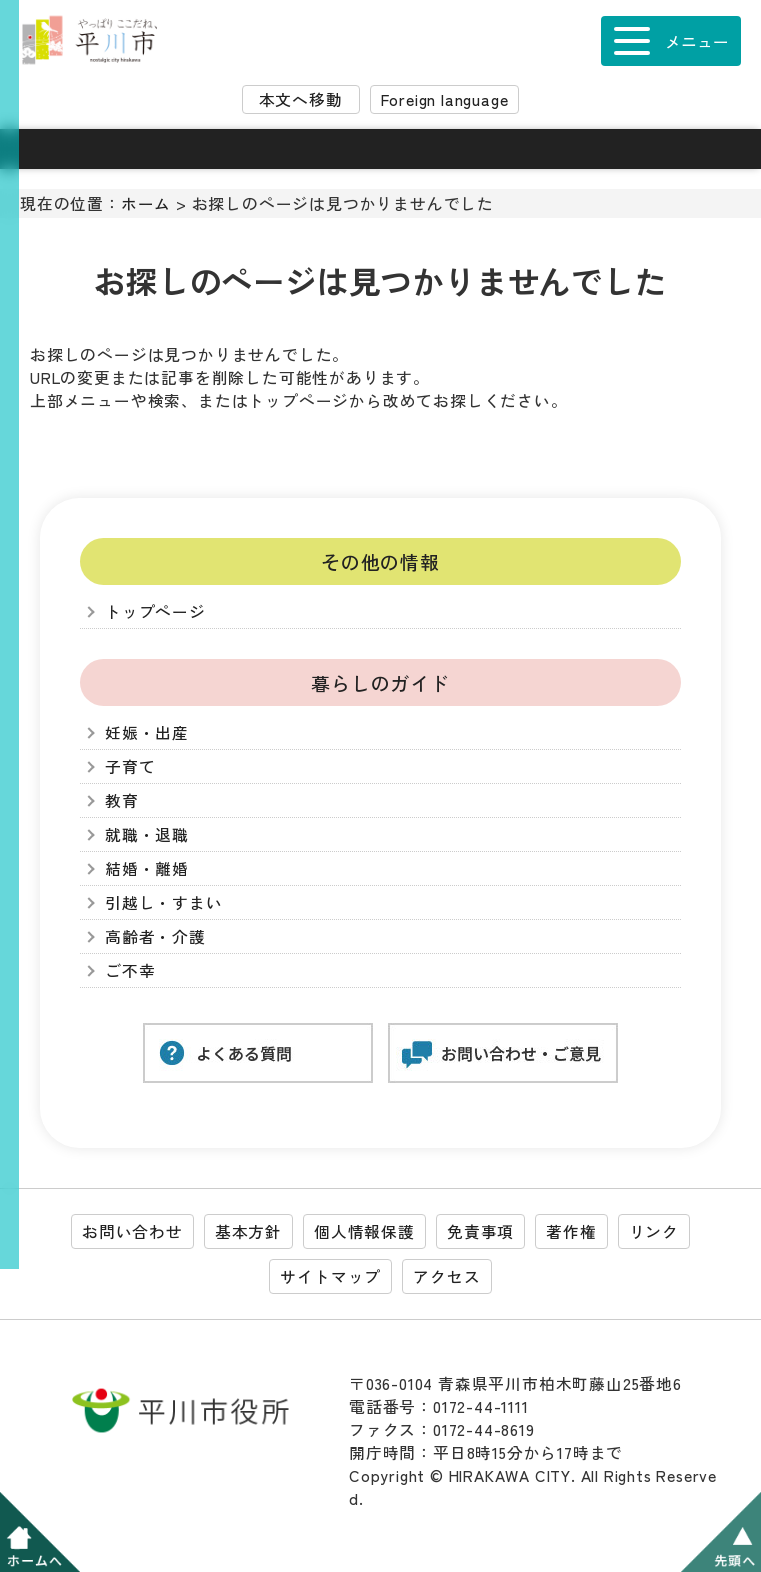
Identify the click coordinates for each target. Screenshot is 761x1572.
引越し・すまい (164, 902)
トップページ (155, 611)
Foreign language (445, 99)
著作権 (571, 1231)
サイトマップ (330, 1276)
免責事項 (480, 1231)
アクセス (446, 1276)
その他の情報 (380, 561)
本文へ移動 (301, 99)
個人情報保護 (364, 1231)
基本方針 (248, 1231)
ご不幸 (130, 970)
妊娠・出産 (147, 732)
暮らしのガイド (380, 682)
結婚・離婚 (147, 868)
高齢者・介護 (155, 936)
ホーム (146, 203)
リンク (654, 1231)
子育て (130, 766)
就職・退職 (147, 834)
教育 (122, 800)
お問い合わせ (132, 1231)
